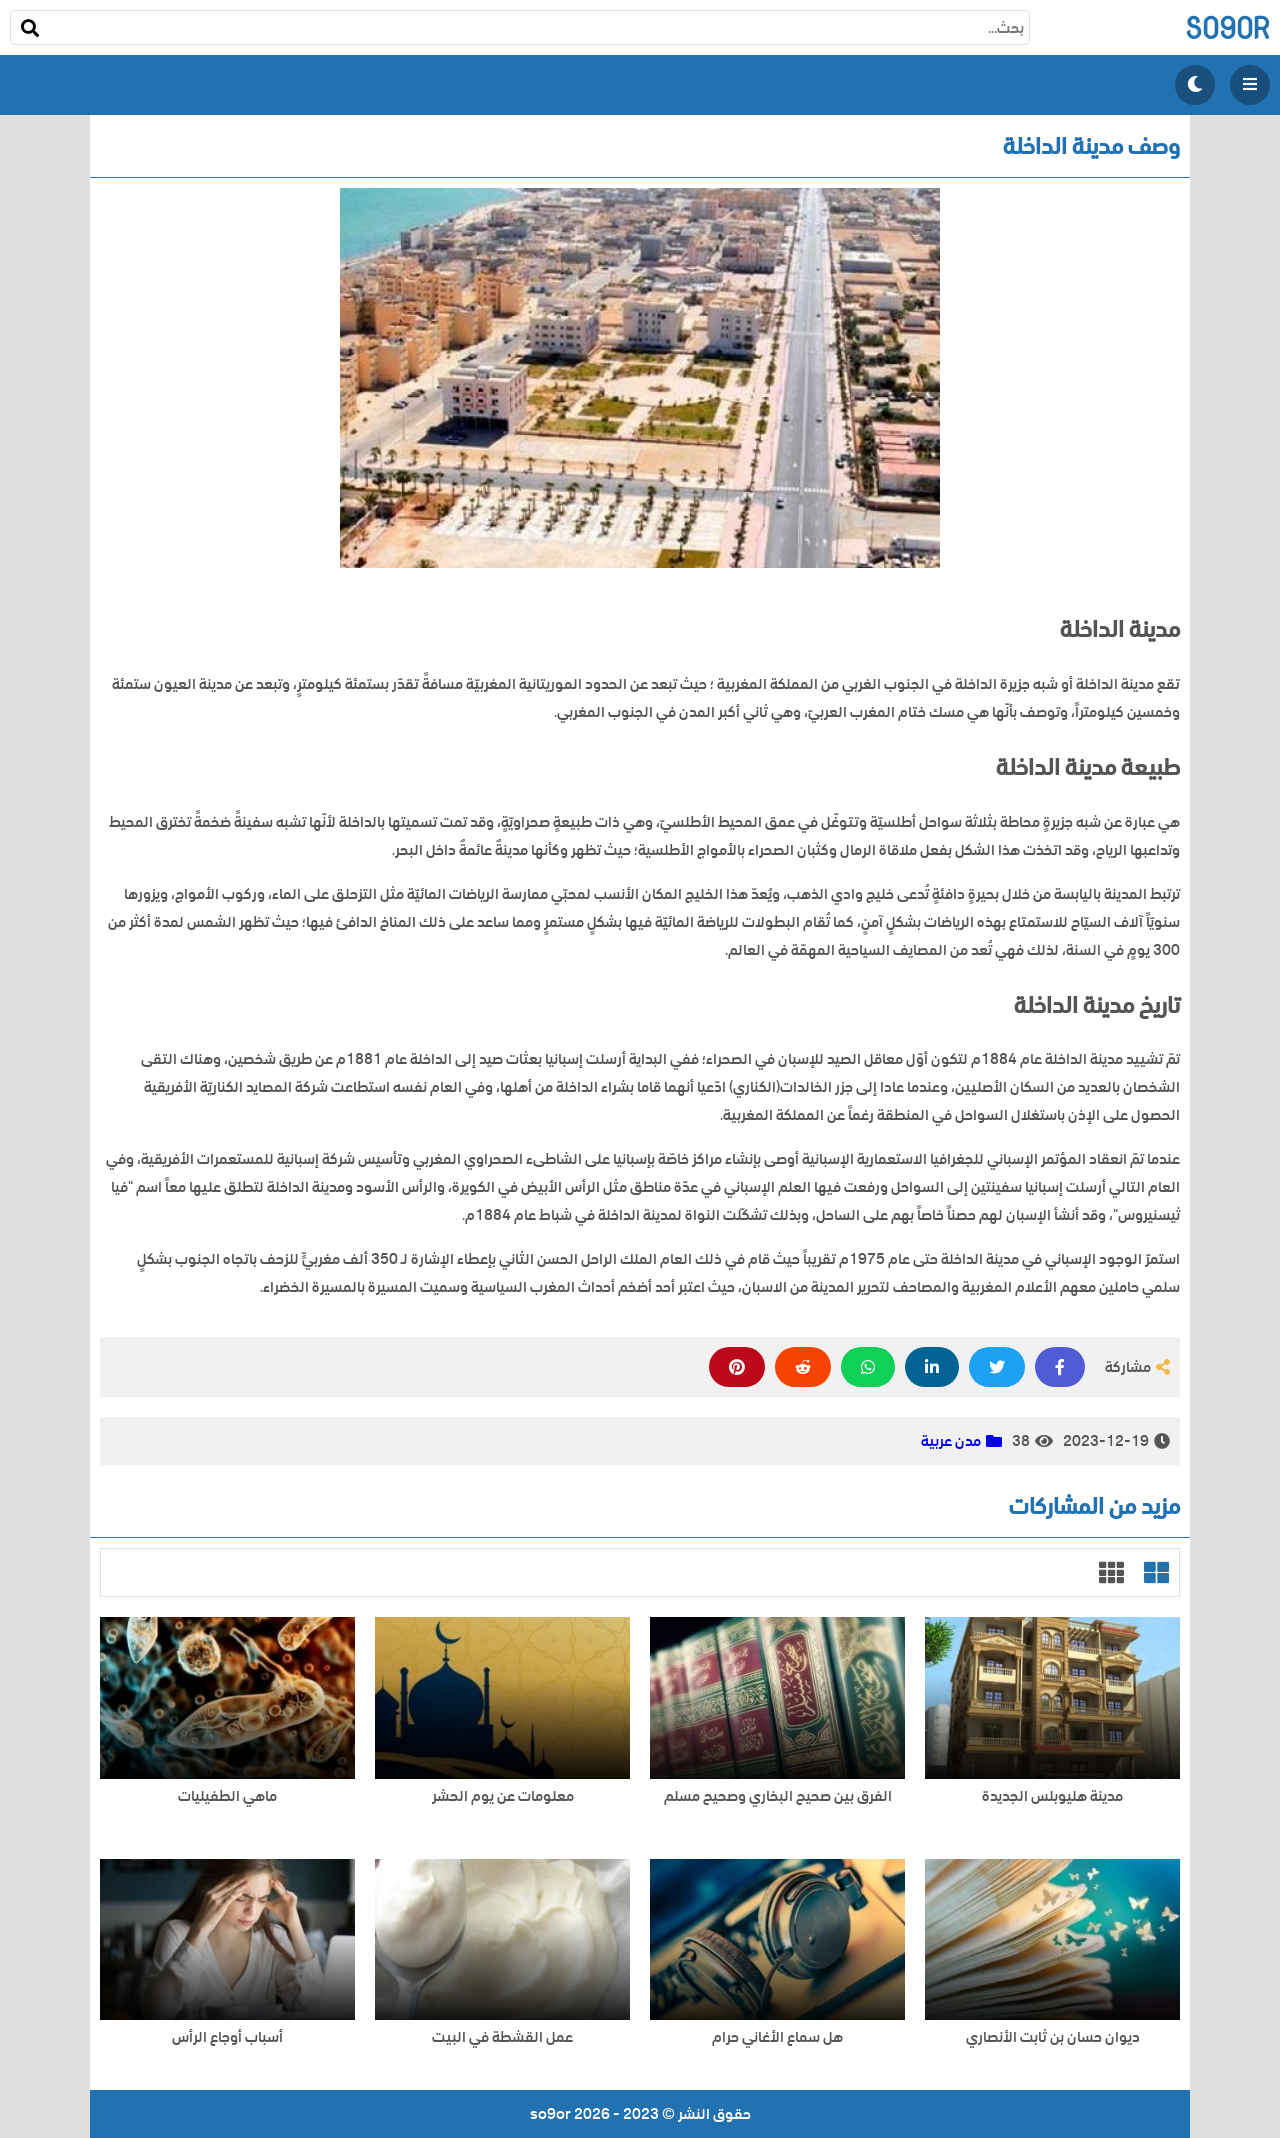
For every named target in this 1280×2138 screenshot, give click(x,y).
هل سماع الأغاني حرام (777, 2037)
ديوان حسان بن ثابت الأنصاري (1053, 2037)
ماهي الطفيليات (227, 1796)
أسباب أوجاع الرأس (227, 2037)
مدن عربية (951, 1441)
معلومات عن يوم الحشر (503, 1796)
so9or (1227, 27)
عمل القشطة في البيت (502, 2037)
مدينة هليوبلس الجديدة (1052, 1796)
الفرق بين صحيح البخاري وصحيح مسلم (778, 1796)
